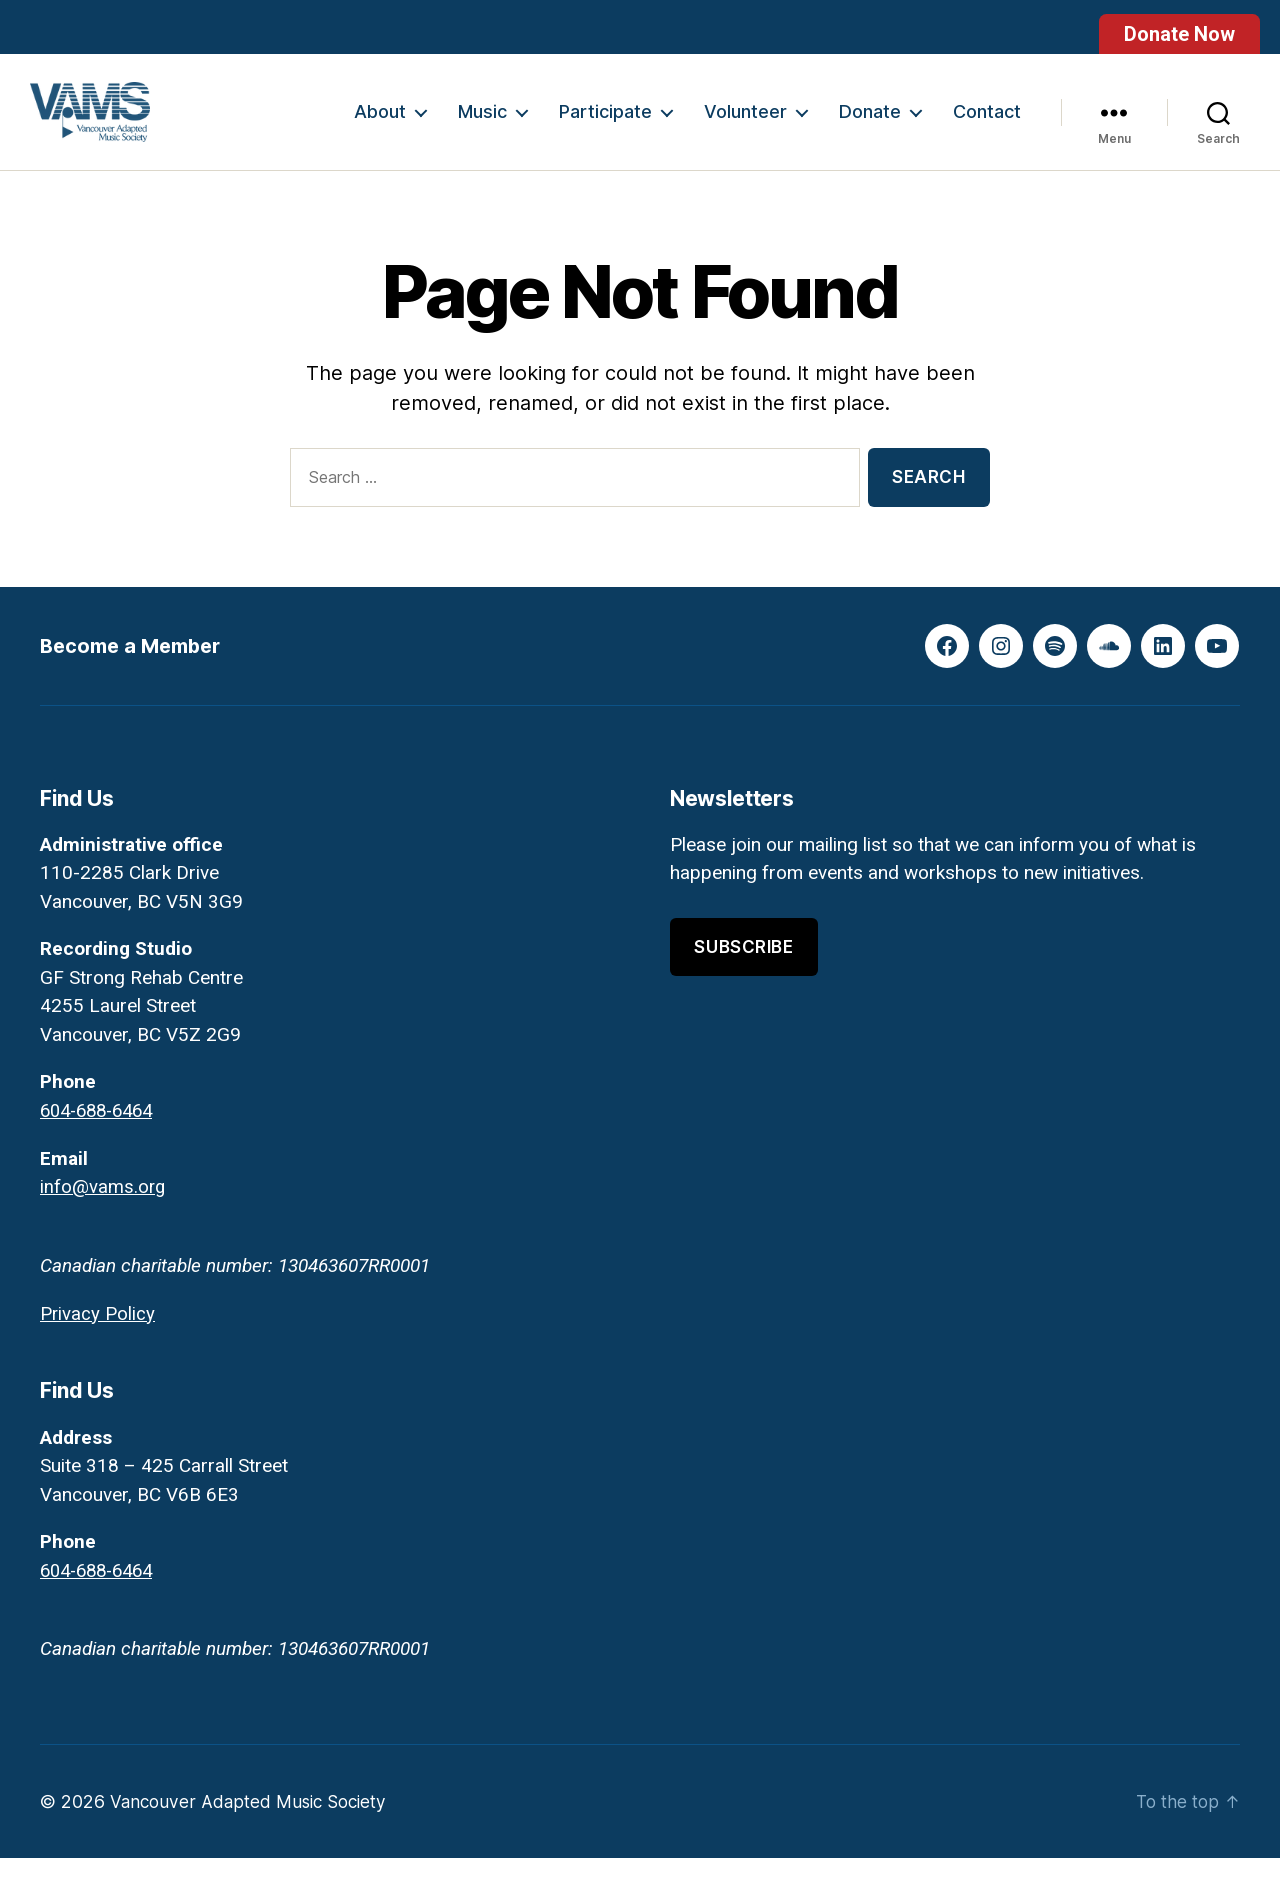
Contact (987, 122)
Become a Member (136, 666)
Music (482, 122)
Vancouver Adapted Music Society (254, 1821)
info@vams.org (103, 1207)
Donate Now (1179, 34)
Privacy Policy (98, 1333)
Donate (870, 122)
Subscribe (743, 968)
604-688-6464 (102, 1131)
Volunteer (745, 122)
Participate (605, 122)
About (380, 122)
